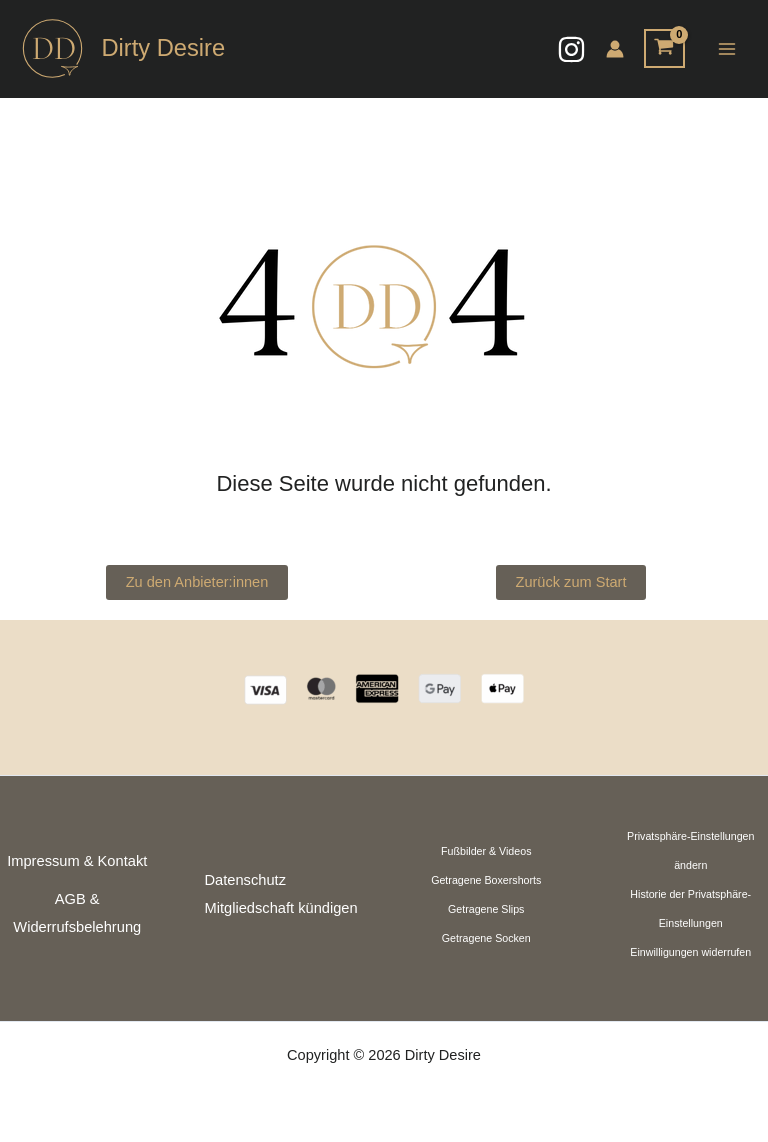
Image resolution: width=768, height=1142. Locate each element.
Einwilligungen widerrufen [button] (690, 952)
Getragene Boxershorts (486, 880)
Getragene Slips (486, 909)
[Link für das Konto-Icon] (615, 49)
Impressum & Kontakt (77, 861)
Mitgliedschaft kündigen (281, 908)
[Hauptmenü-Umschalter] (726, 48)
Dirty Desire (163, 48)
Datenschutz (245, 880)
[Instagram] (571, 49)
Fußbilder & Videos (486, 851)
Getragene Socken (486, 938)
